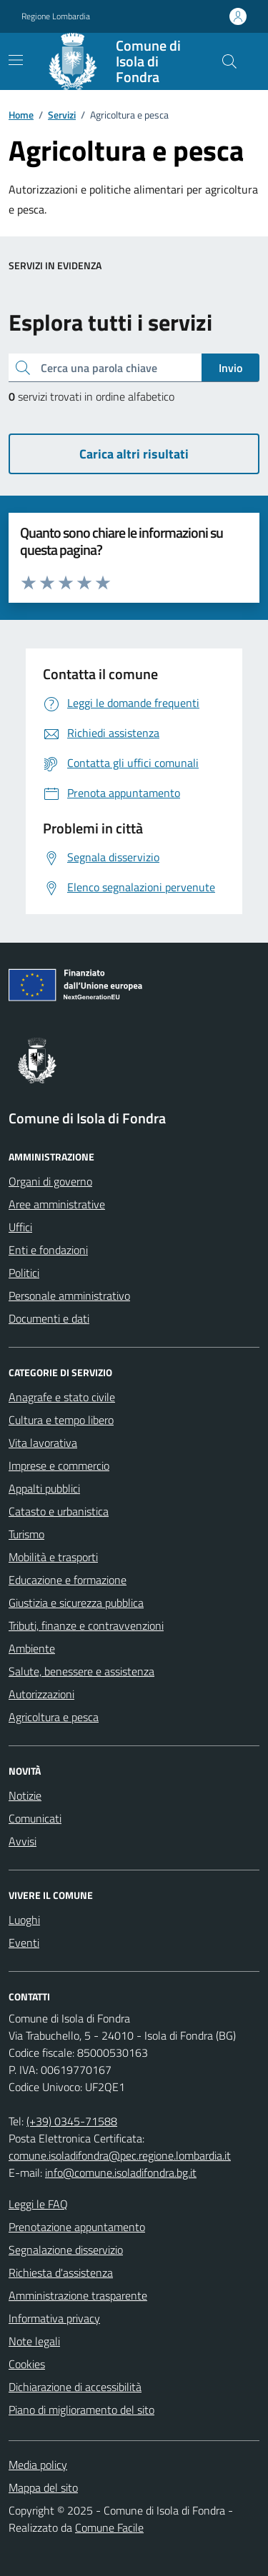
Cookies (27, 2363)
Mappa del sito (43, 2487)
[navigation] (15, 60)
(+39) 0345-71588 (71, 2121)
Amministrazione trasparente (78, 2295)
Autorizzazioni (41, 1694)
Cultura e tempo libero (61, 1419)
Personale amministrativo (69, 1295)
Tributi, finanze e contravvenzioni (86, 1625)
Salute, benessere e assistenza (81, 1671)
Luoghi (24, 1919)
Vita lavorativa (43, 1442)
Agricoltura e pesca (54, 1716)
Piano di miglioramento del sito (81, 2409)
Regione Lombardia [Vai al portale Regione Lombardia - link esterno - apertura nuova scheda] (55, 16)
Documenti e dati (49, 1318)
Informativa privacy (54, 2318)
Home (21, 114)
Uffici (20, 1227)
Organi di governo (50, 1181)
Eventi (24, 1942)
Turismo (26, 1534)
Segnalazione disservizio (66, 2249)
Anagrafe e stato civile (62, 1396)
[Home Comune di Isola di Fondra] (122, 61)
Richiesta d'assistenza (61, 2272)
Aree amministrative (57, 1204)
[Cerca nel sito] (229, 61)
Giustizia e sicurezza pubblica (76, 1602)
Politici (24, 1272)
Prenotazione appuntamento (77, 2226)
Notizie (25, 1795)
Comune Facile (109, 2527)
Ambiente (32, 1648)
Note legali (34, 2341)
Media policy (38, 2464)
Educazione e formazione (67, 1579)
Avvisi (22, 1841)
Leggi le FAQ (38, 2203)
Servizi (62, 114)
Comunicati (35, 1818)
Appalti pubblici (44, 1488)
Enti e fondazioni (48, 1249)
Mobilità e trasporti (53, 1556)
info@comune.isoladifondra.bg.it (121, 2172)
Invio (230, 367)
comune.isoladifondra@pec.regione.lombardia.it (120, 2155)
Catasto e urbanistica (59, 1511)
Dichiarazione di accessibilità (75, 2386)
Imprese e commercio (59, 1465)
